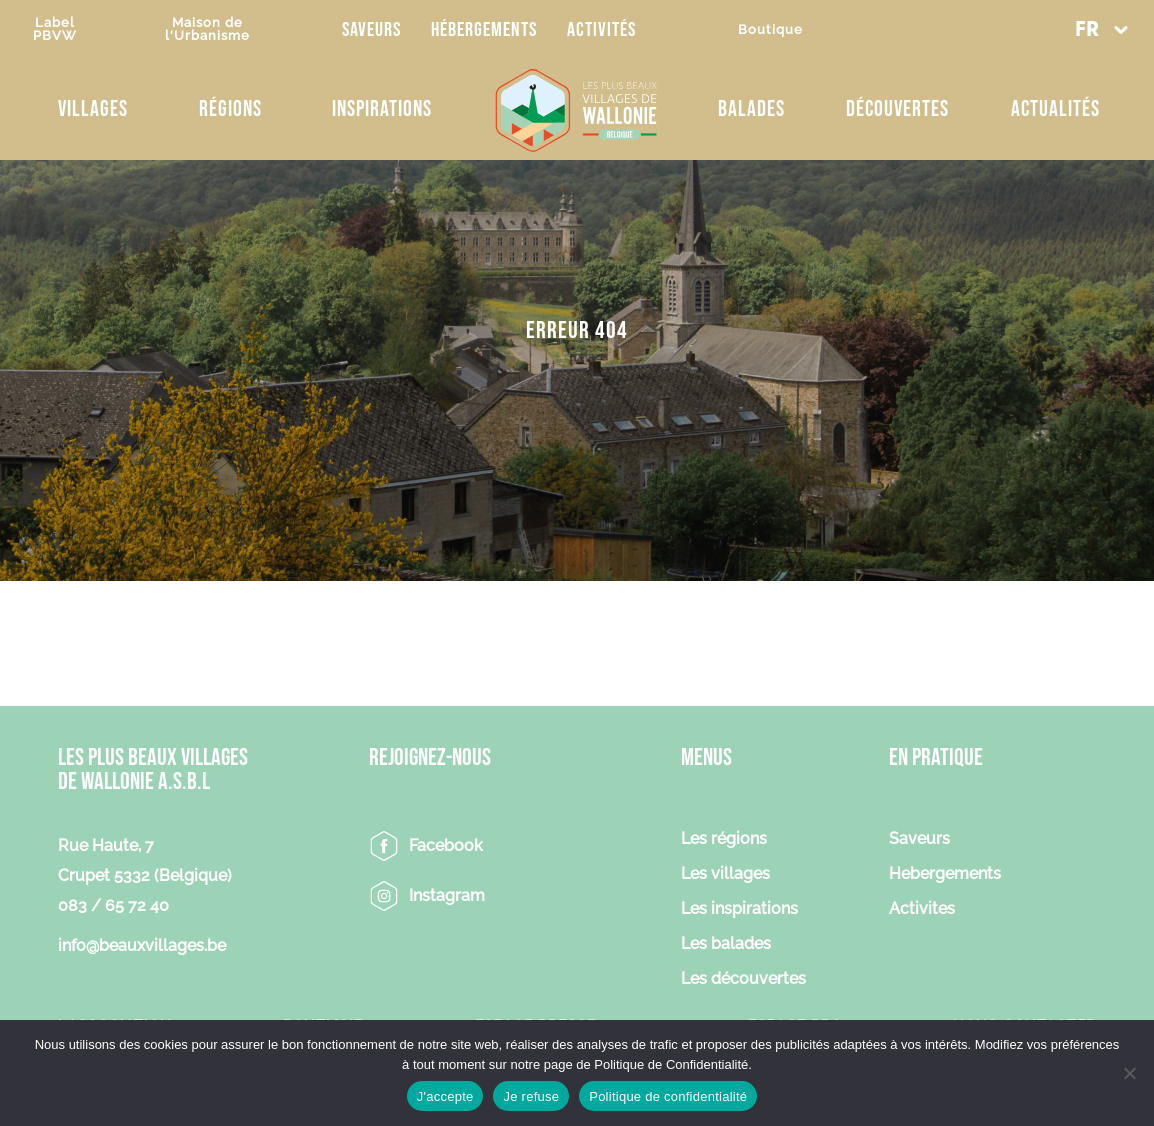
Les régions (724, 839)
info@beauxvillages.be (142, 945)
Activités (601, 30)
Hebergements (945, 874)
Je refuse (531, 1096)
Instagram (447, 895)
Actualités (1055, 109)
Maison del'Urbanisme (207, 29)
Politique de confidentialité (668, 1096)
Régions (230, 109)
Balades (751, 109)
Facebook (446, 845)
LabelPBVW (55, 29)
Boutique (770, 29)
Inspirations (382, 109)
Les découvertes (743, 979)
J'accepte (445, 1096)
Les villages (725, 874)
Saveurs (371, 30)
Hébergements (484, 30)
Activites (922, 909)
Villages (93, 109)
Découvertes (897, 109)
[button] (1101, 30)
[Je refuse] (1129, 1073)
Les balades (726, 944)
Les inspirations (739, 909)
